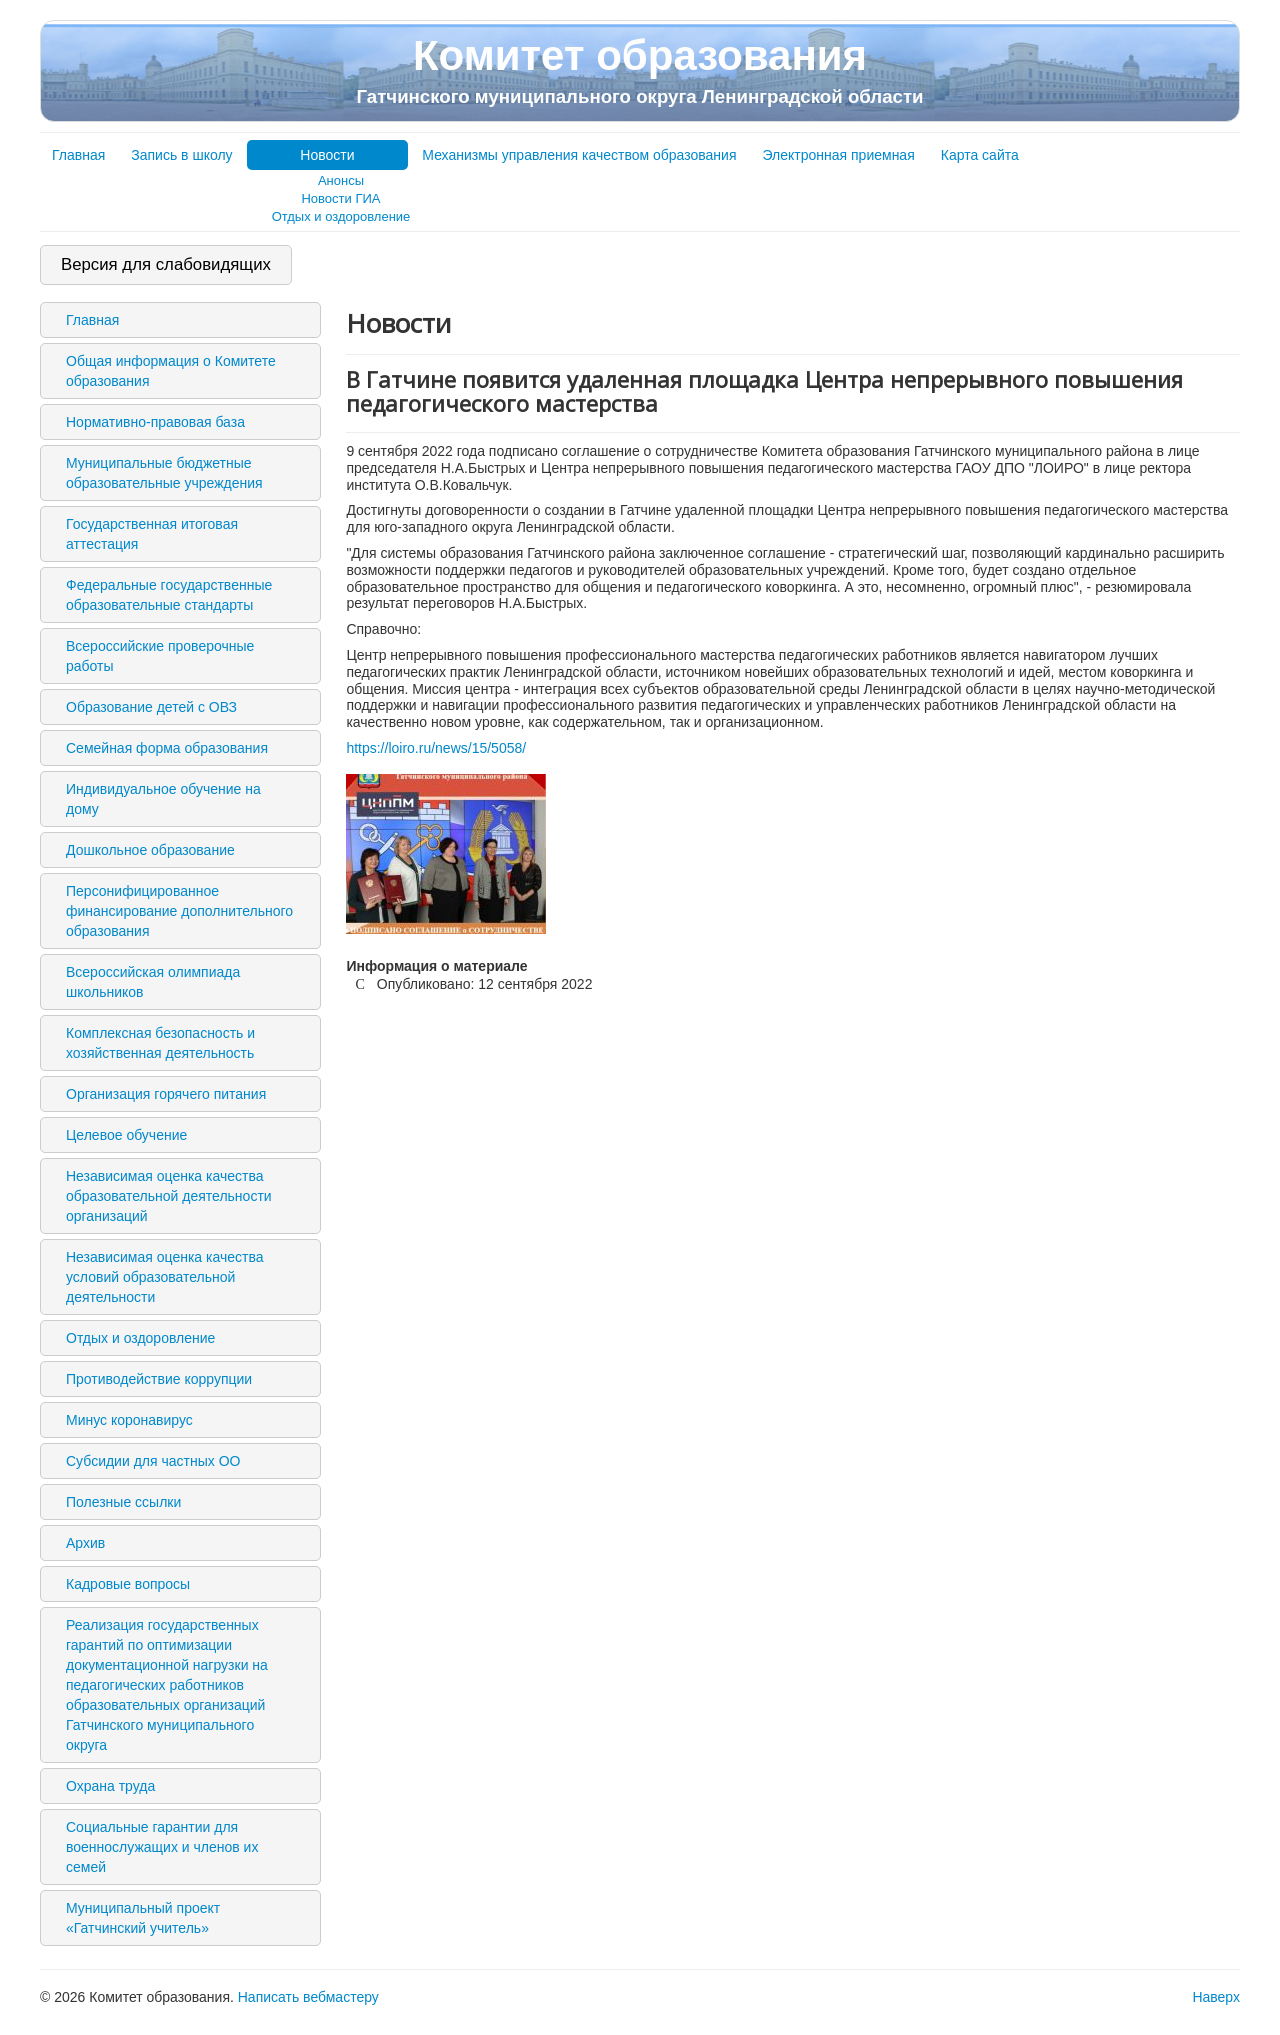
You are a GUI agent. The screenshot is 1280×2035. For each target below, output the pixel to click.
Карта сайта (980, 155)
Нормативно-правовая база (155, 422)
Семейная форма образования (167, 748)
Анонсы (341, 180)
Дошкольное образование (150, 850)
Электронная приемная (839, 155)
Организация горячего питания (166, 1094)
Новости (327, 155)
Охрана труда (110, 1786)
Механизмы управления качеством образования (579, 155)
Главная (78, 155)
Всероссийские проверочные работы (160, 656)
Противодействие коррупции (159, 1379)
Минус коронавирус (129, 1420)
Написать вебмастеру (308, 1997)
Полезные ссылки (123, 1502)
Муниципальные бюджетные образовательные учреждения (164, 473)
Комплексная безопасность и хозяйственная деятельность (160, 1043)
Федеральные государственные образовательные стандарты (169, 595)
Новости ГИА (340, 198)
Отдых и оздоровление (341, 216)
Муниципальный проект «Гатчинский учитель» (143, 1918)
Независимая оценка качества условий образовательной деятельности (165, 1277)
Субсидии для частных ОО (153, 1461)
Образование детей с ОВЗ (151, 707)
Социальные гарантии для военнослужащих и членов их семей (162, 1847)
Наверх (1216, 1997)
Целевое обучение (126, 1135)
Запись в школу (181, 155)
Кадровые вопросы (128, 1584)
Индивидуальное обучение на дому (163, 799)
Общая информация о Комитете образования (171, 371)
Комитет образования (640, 70)
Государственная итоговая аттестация (152, 534)
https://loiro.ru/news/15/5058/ (436, 748)
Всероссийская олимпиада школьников (153, 982)
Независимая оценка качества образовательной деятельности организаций (169, 1196)
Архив (85, 1543)
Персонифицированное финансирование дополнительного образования (179, 911)
